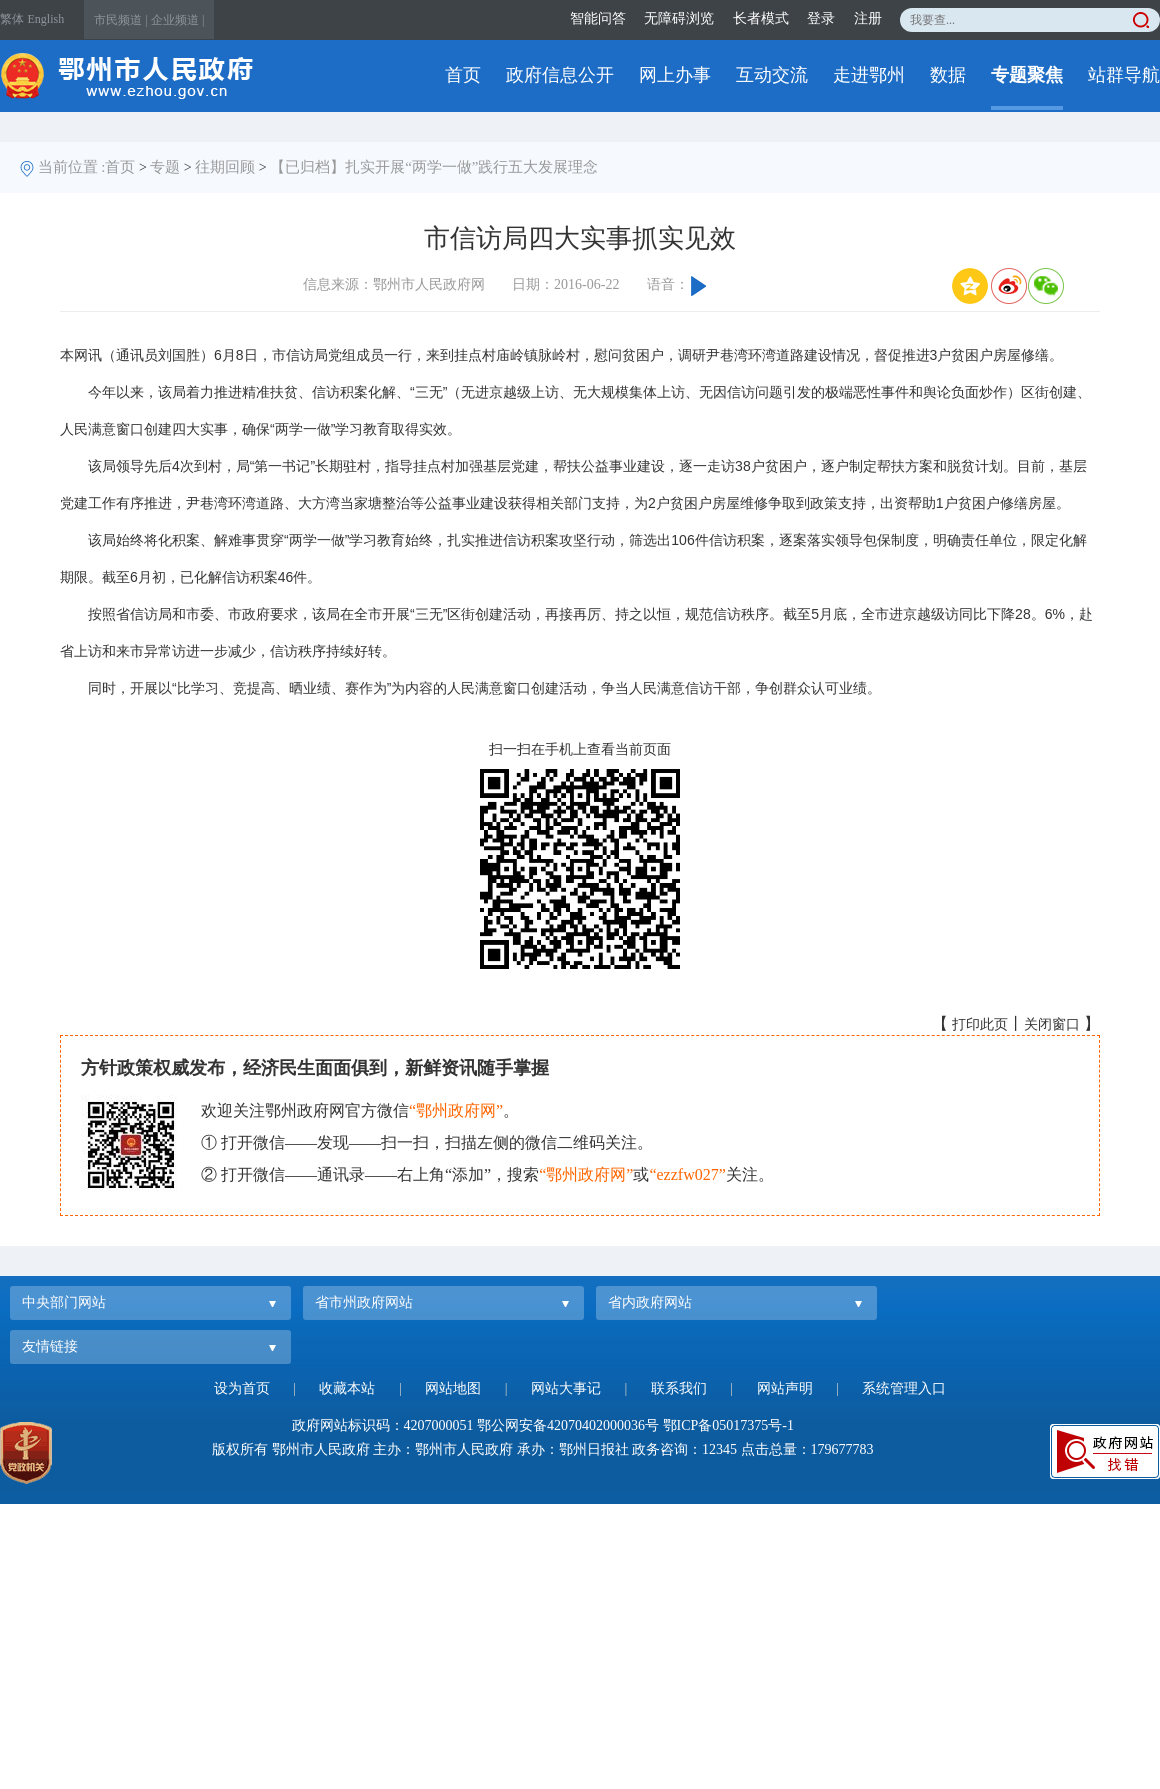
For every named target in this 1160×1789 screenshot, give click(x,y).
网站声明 (785, 1388)
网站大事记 (566, 1388)
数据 (948, 75)
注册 (868, 18)
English (46, 19)
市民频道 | (120, 20)
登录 (821, 18)
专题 (165, 167)
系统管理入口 (904, 1388)
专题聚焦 (1027, 75)
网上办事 (675, 75)
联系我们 (679, 1388)
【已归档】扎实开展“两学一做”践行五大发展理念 (434, 167)
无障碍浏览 (679, 18)
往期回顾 (225, 167)
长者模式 (761, 18)
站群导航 (1124, 75)
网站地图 (453, 1388)
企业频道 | (177, 20)
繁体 (12, 19)
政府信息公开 (560, 75)
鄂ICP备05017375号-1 (728, 1425)
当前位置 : (72, 167)
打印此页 (980, 1024)
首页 (463, 75)
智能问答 (598, 18)
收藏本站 (347, 1388)
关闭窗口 (1052, 1024)
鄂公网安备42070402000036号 (568, 1425)
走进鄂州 (869, 75)
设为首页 (242, 1388)
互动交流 (772, 75)
